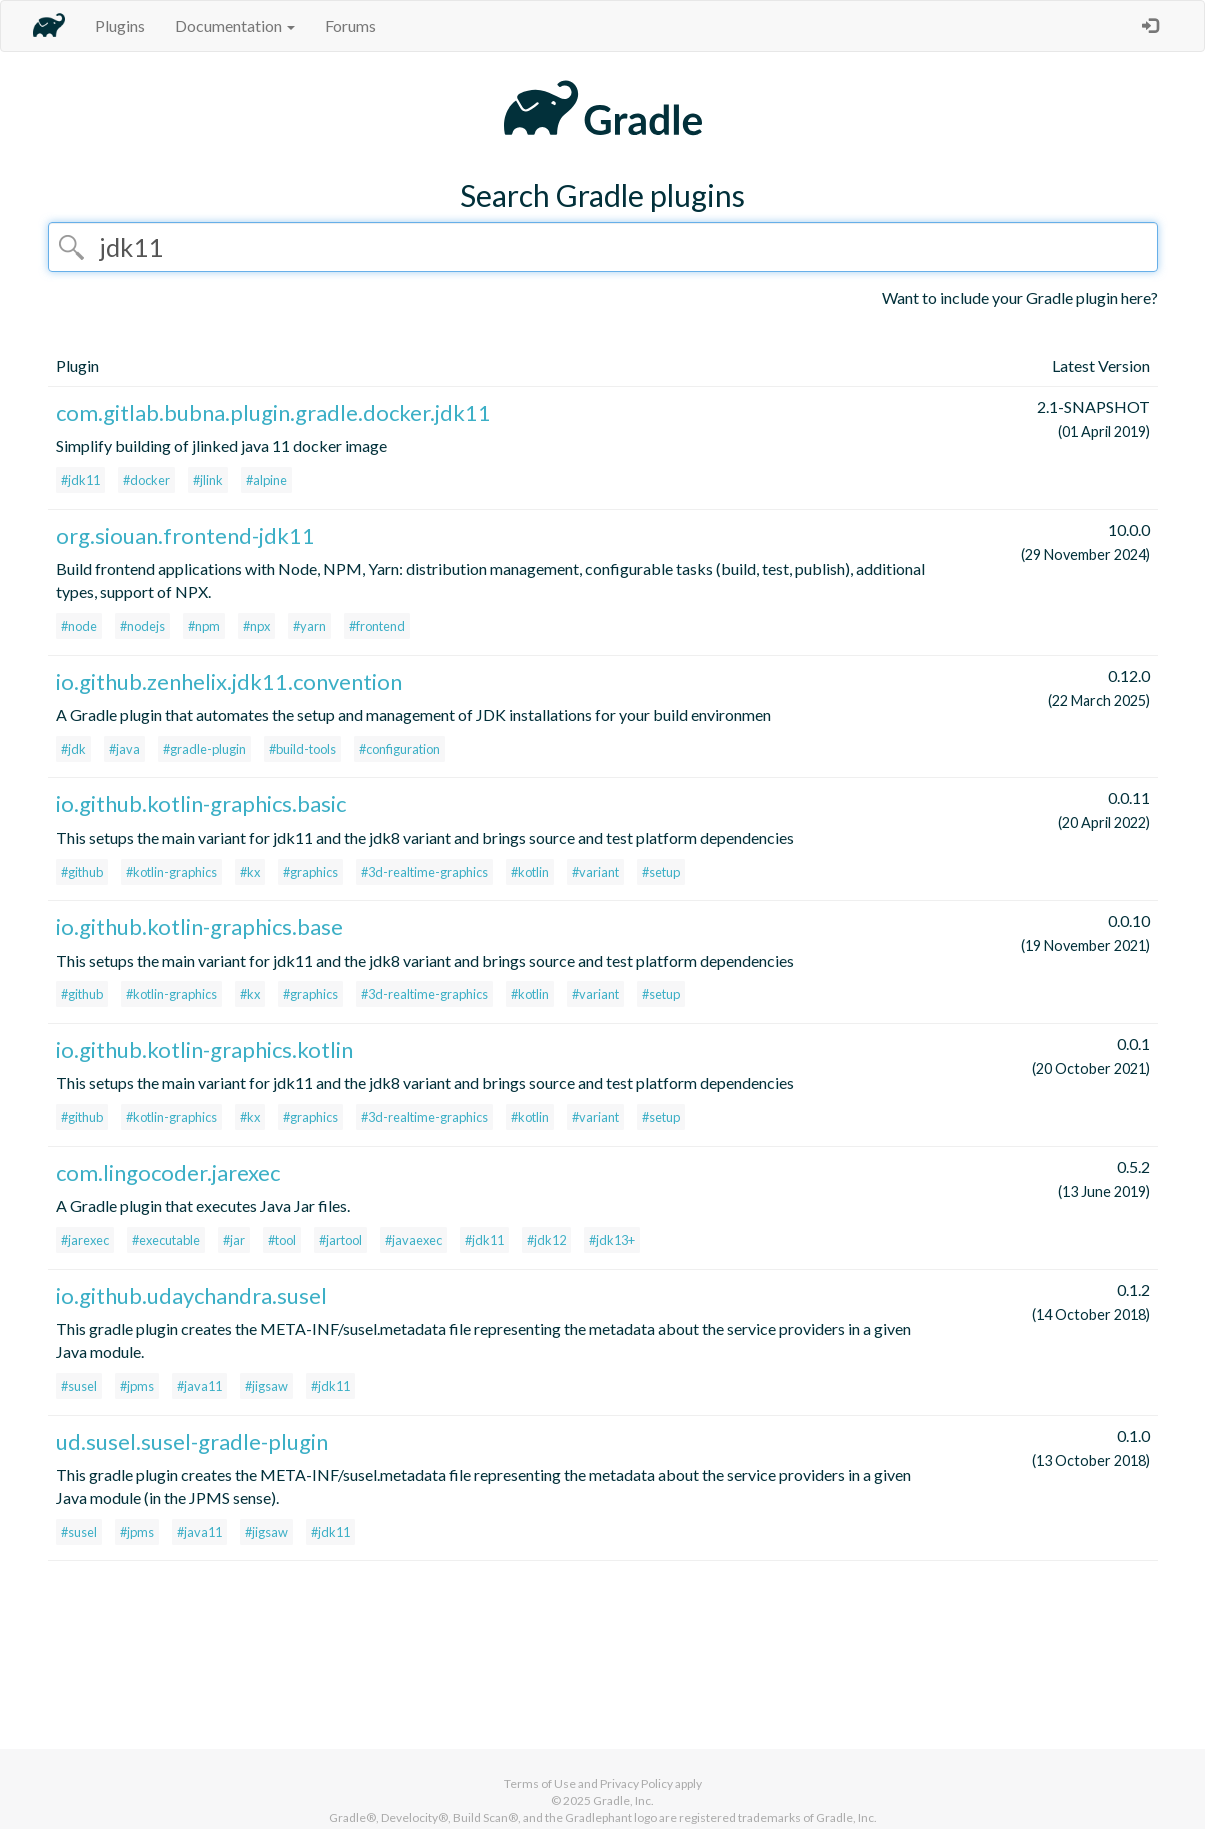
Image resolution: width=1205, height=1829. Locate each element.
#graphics (310, 872)
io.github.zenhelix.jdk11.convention (229, 681)
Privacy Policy (636, 1783)
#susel (79, 1386)
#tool (282, 1240)
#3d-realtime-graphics (424, 872)
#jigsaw (266, 1386)
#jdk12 (546, 1240)
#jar (234, 1240)
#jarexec (85, 1240)
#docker (146, 480)
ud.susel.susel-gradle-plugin (192, 1441)
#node (79, 626)
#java (124, 749)
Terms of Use (540, 1783)
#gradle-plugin (204, 749)
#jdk (73, 749)
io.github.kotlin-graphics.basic (201, 803)
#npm (204, 626)
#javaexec (413, 1240)
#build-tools (302, 749)
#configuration (399, 749)
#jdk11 (80, 480)
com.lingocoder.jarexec (168, 1172)
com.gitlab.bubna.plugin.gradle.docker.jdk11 (273, 412)
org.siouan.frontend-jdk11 (185, 535)
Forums (350, 25)
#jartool (340, 1240)
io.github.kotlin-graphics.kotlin (204, 1049)
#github (82, 872)
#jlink (208, 480)
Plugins (120, 25)
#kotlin (530, 872)
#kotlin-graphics (171, 872)
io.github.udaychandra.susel (191, 1295)
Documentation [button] (235, 25)
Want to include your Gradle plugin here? (1020, 297)
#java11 (199, 1386)
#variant (595, 872)
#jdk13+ (612, 1240)
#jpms (137, 1386)
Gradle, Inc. (623, 1800)
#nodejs (142, 626)
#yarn (309, 626)
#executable (166, 1240)
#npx (256, 626)
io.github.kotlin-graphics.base (199, 926)
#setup (661, 872)
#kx (250, 872)
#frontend (377, 626)
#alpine (266, 480)
